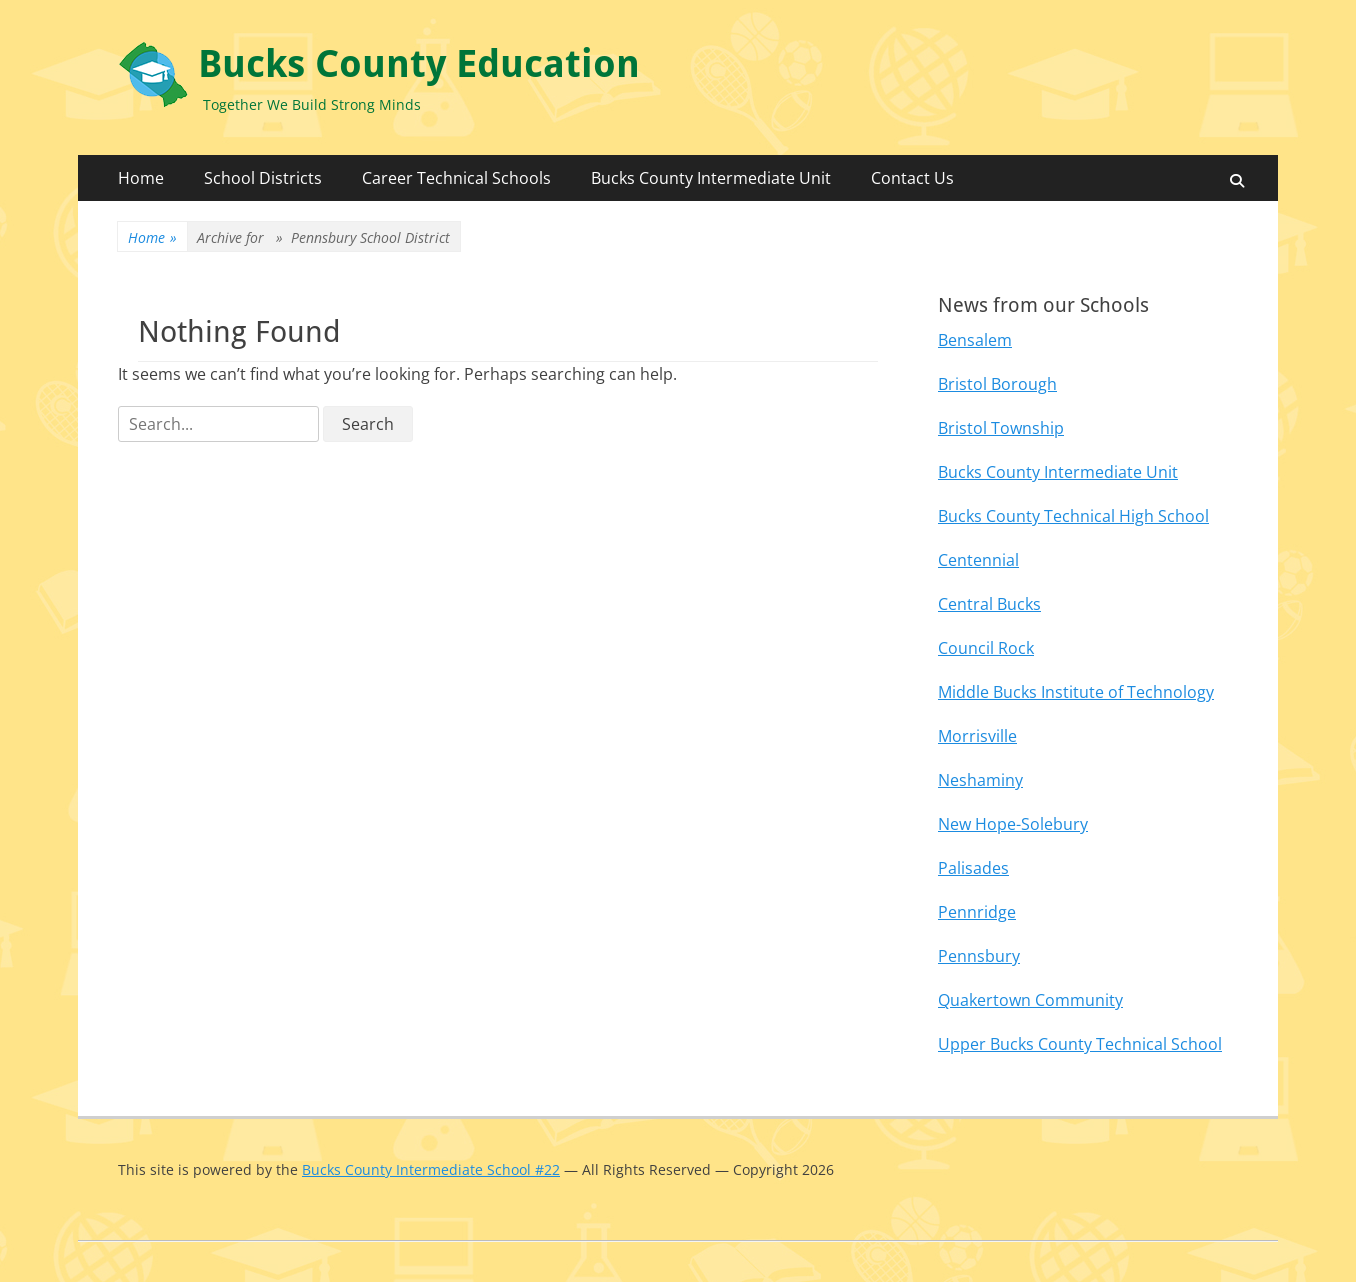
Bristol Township (1001, 428)
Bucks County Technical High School (1073, 516)
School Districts (263, 178)
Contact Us (912, 178)
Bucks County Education (419, 64)
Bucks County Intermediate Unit (711, 178)
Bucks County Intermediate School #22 (431, 1169)
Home (141, 178)
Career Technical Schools (456, 178)
